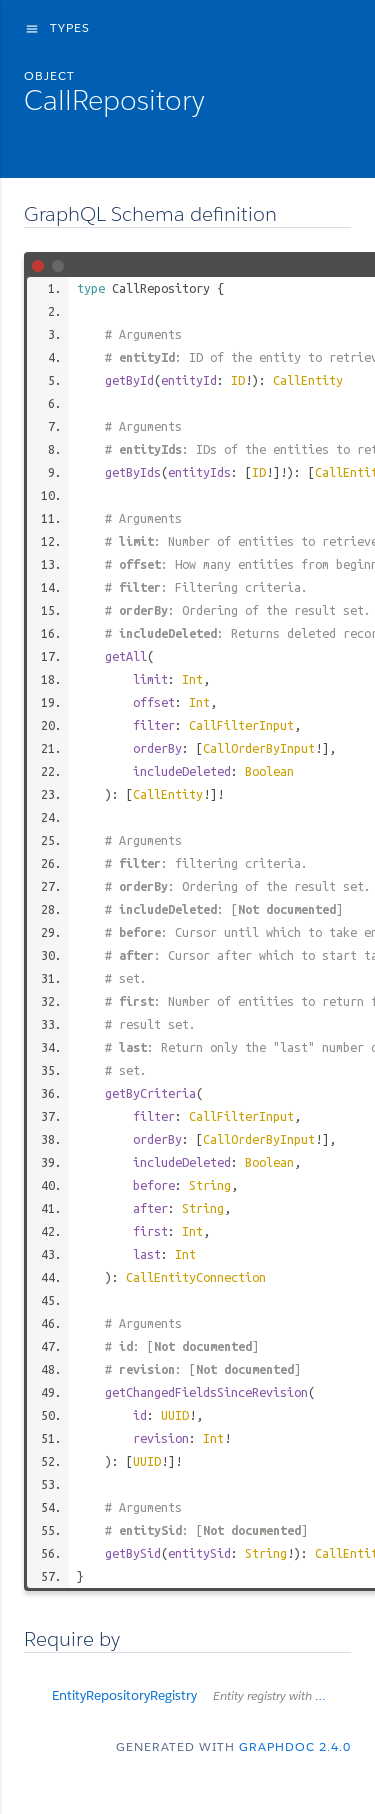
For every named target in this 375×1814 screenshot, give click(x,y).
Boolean (269, 771)
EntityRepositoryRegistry (201, 1695)
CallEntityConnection (196, 1277)
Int (192, 679)
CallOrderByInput (259, 748)
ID (238, 380)
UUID (175, 1415)
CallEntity (308, 380)
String (210, 1185)
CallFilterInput (241, 725)
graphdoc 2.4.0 (295, 1746)
